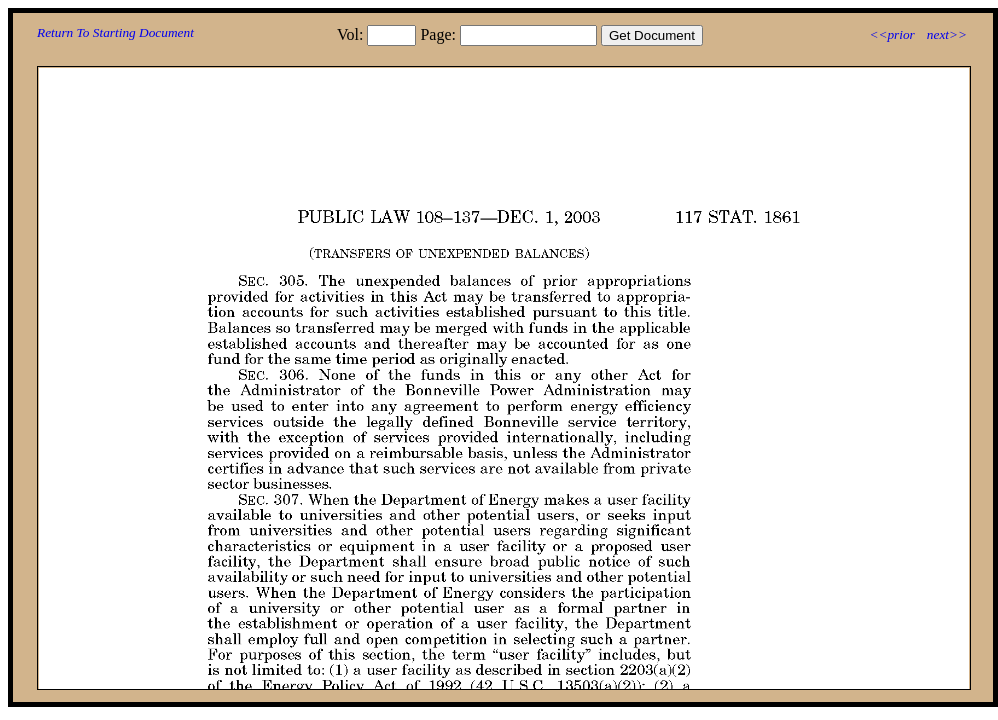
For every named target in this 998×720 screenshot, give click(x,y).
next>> (947, 34)
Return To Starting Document (115, 32)
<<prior (891, 34)
